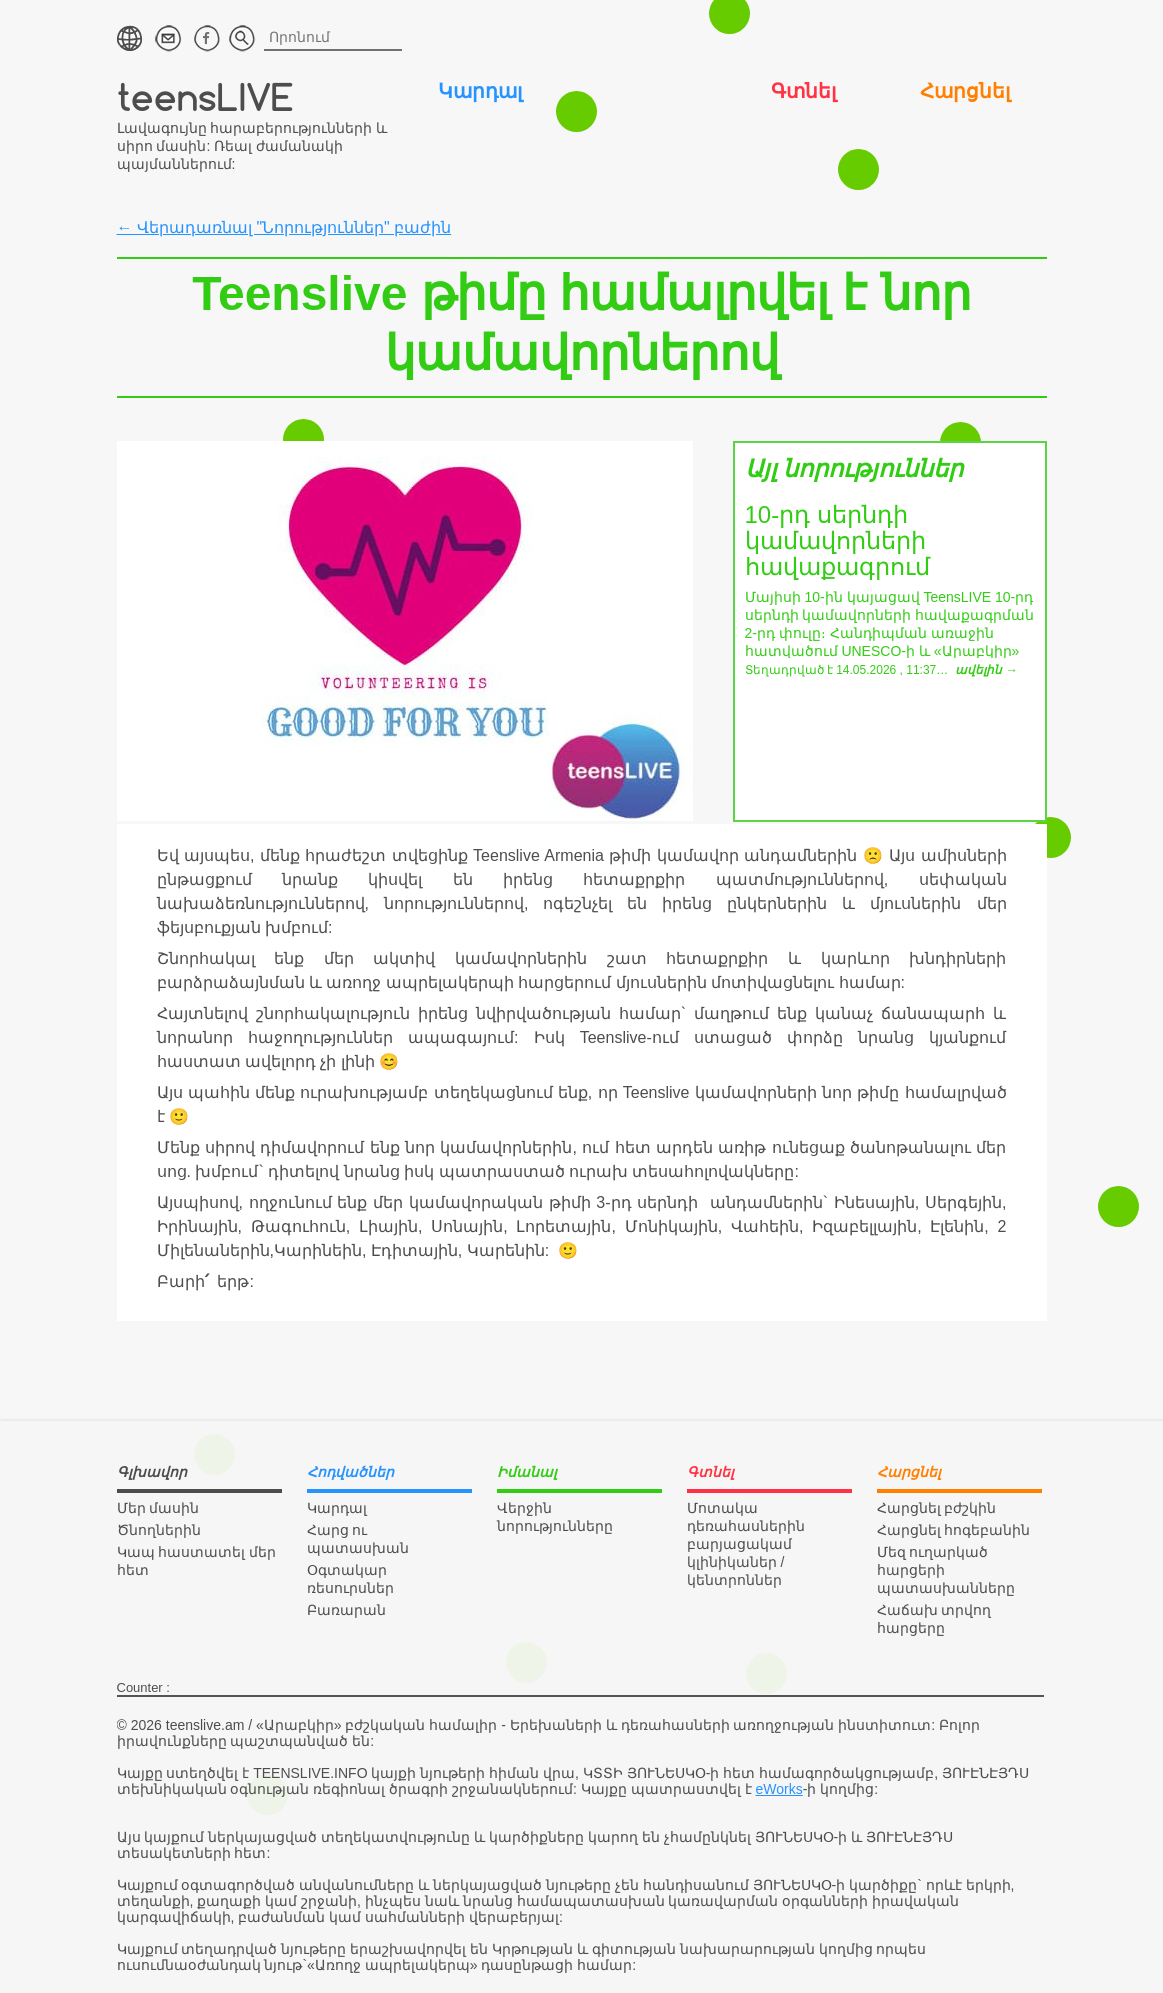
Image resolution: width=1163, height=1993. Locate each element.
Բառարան (346, 1610)
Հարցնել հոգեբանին (954, 1530)
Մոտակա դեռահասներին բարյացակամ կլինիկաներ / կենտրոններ (746, 1544)
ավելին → (986, 670)
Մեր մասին (158, 1508)
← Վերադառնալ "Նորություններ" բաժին (284, 227)
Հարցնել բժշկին (937, 1508)
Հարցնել (965, 91)
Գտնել (803, 91)
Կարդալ (480, 91)
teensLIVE (205, 96)
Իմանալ (641, 91)
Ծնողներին (159, 1530)
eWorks (779, 1789)
